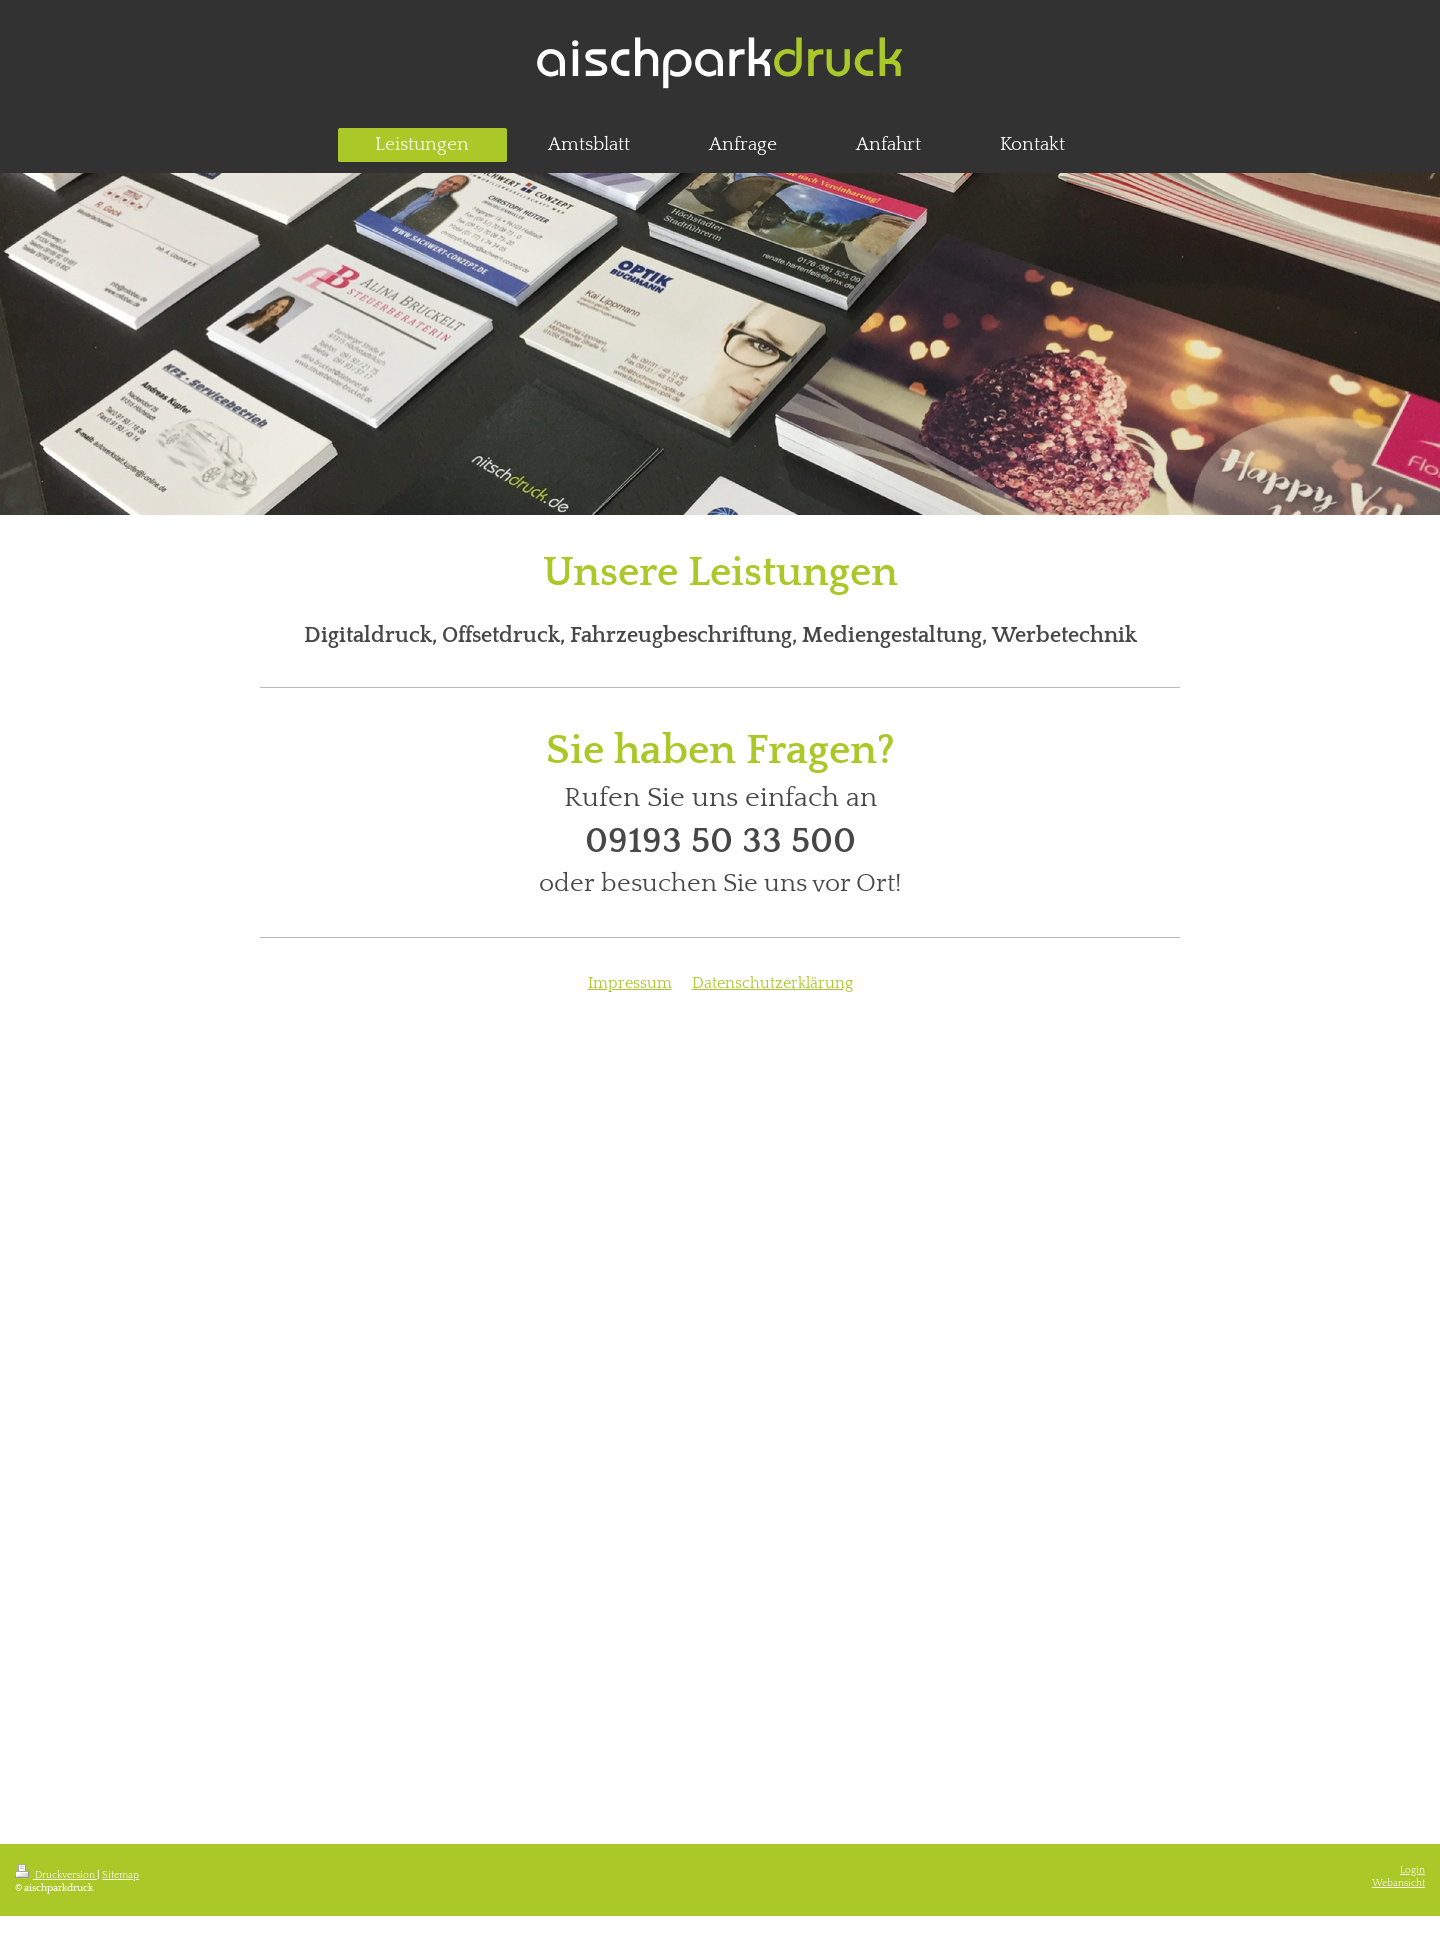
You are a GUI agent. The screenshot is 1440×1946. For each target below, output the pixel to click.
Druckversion (56, 1875)
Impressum (630, 983)
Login (1412, 1870)
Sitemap (120, 1875)
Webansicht (1398, 1883)
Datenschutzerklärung (772, 983)
